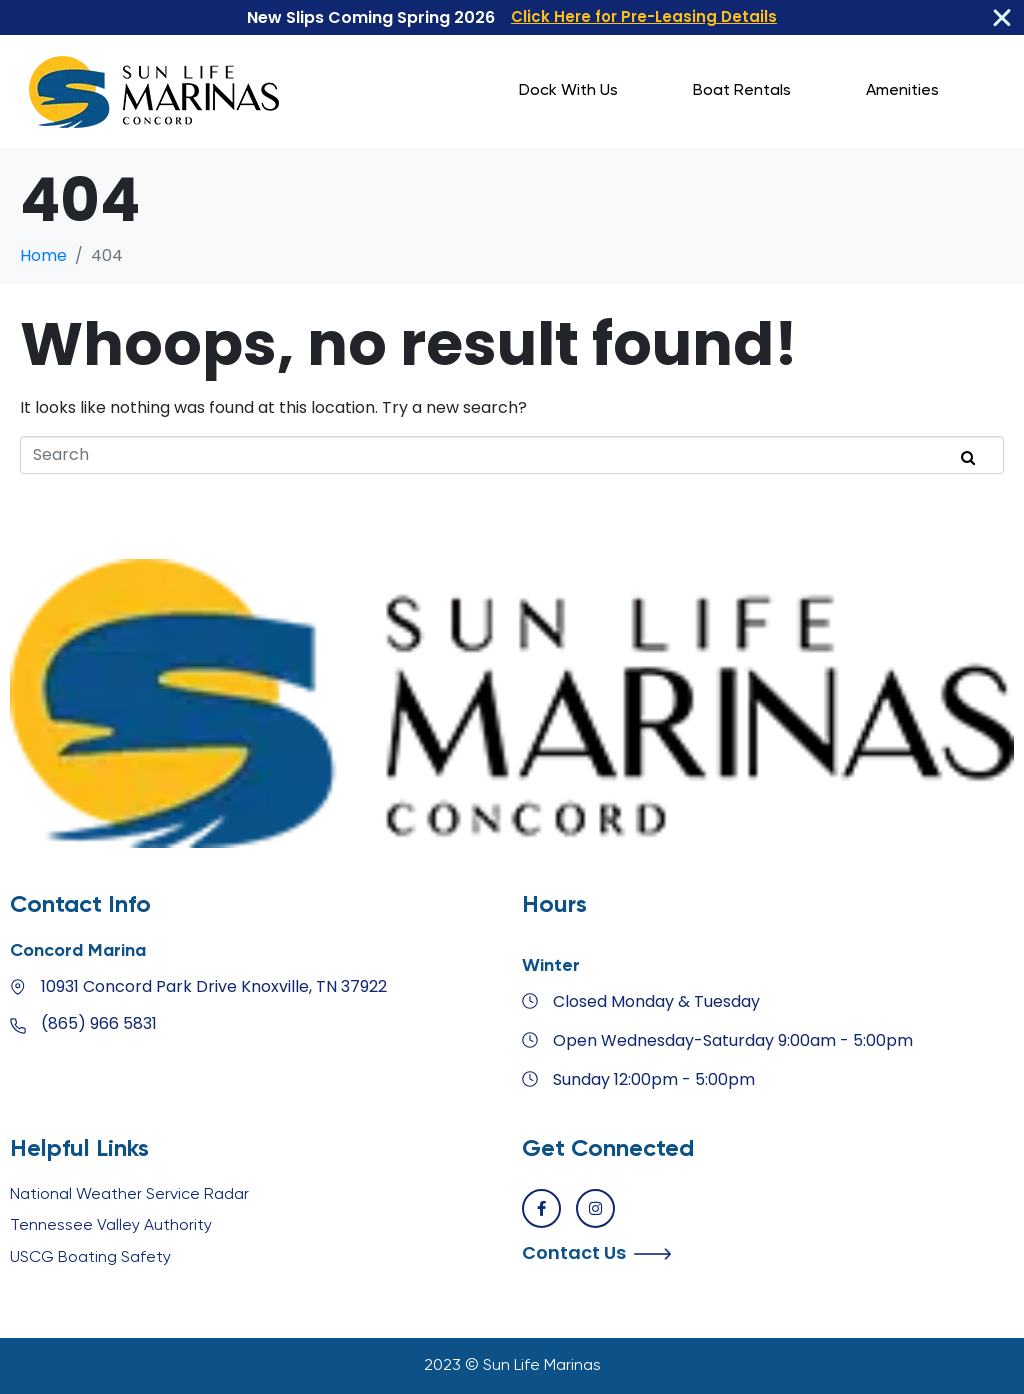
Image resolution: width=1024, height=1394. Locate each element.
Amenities (902, 91)
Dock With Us (568, 91)
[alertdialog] (512, 18)
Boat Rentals (742, 91)
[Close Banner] (1002, 18)
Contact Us (574, 1252)
